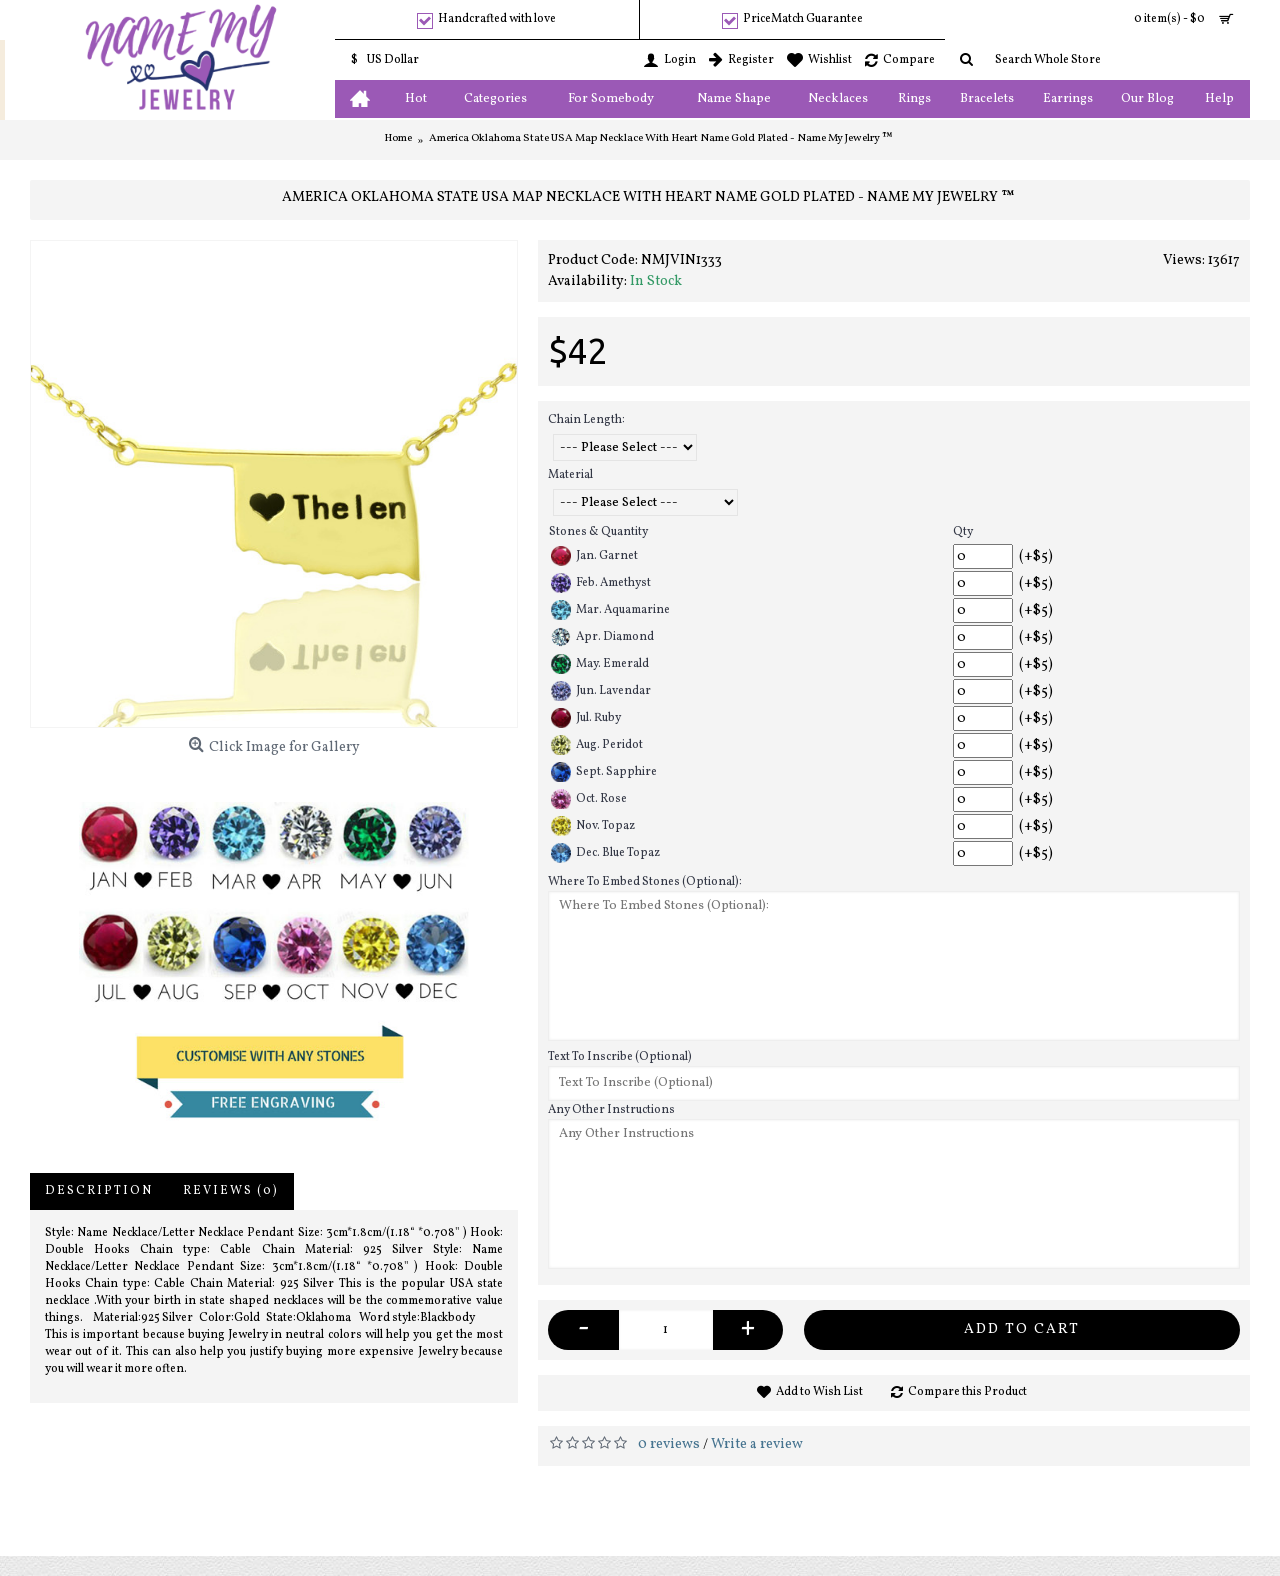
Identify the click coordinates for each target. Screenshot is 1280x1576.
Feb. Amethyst (601, 583)
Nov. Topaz (593, 826)
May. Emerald (600, 664)
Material (570, 475)
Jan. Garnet (594, 556)
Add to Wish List (819, 1392)
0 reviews (669, 1444)
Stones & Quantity (598, 532)
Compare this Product (967, 1392)
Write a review (757, 1444)
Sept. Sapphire (604, 772)
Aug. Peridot (597, 745)
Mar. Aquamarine (610, 610)
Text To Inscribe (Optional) (620, 1057)
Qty (963, 532)
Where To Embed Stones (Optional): (645, 882)
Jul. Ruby (586, 718)
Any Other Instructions (611, 1110)
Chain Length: (586, 420)
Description (99, 1191)
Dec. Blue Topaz (605, 853)
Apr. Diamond (602, 637)
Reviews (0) (231, 1191)
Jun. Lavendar (601, 691)
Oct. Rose (589, 799)
